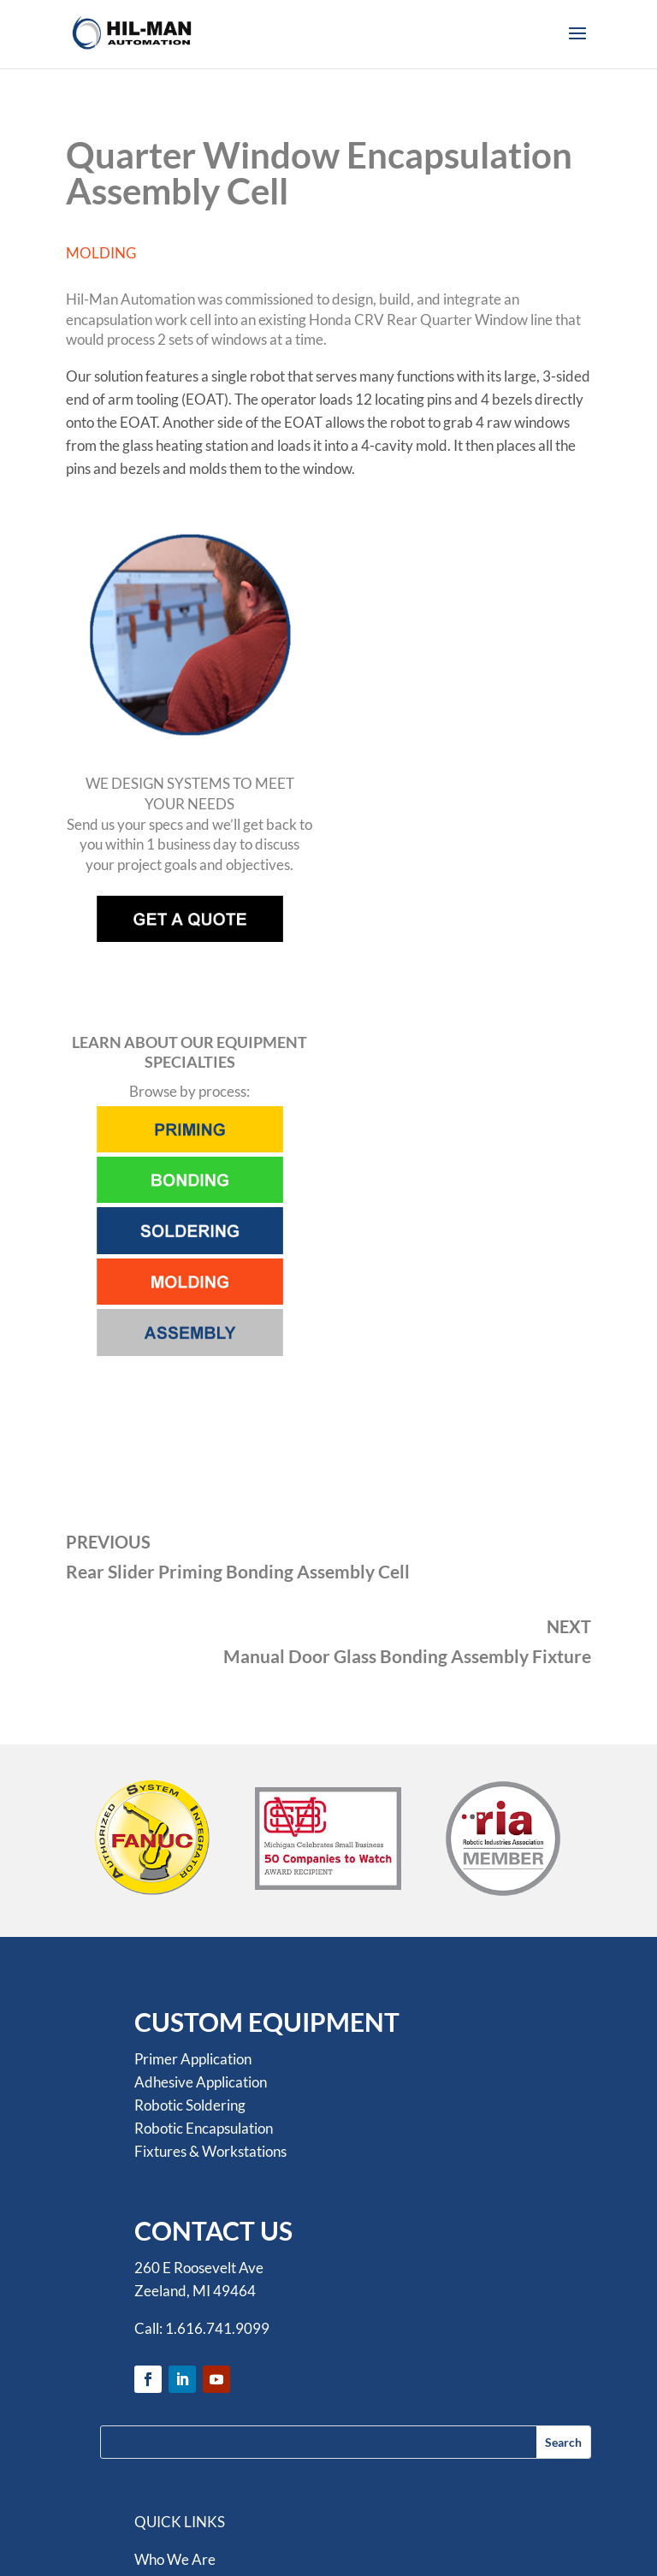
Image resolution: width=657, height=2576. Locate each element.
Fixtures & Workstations (210, 2151)
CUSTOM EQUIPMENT (267, 2021)
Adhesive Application (200, 2082)
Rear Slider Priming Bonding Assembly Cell (238, 1571)
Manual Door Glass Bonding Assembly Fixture (407, 1656)
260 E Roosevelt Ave (198, 2268)
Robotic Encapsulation (203, 2128)
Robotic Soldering (190, 2105)
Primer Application (193, 2059)
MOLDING (101, 253)
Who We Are (175, 2559)
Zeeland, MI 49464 (195, 2291)
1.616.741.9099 (217, 2328)
